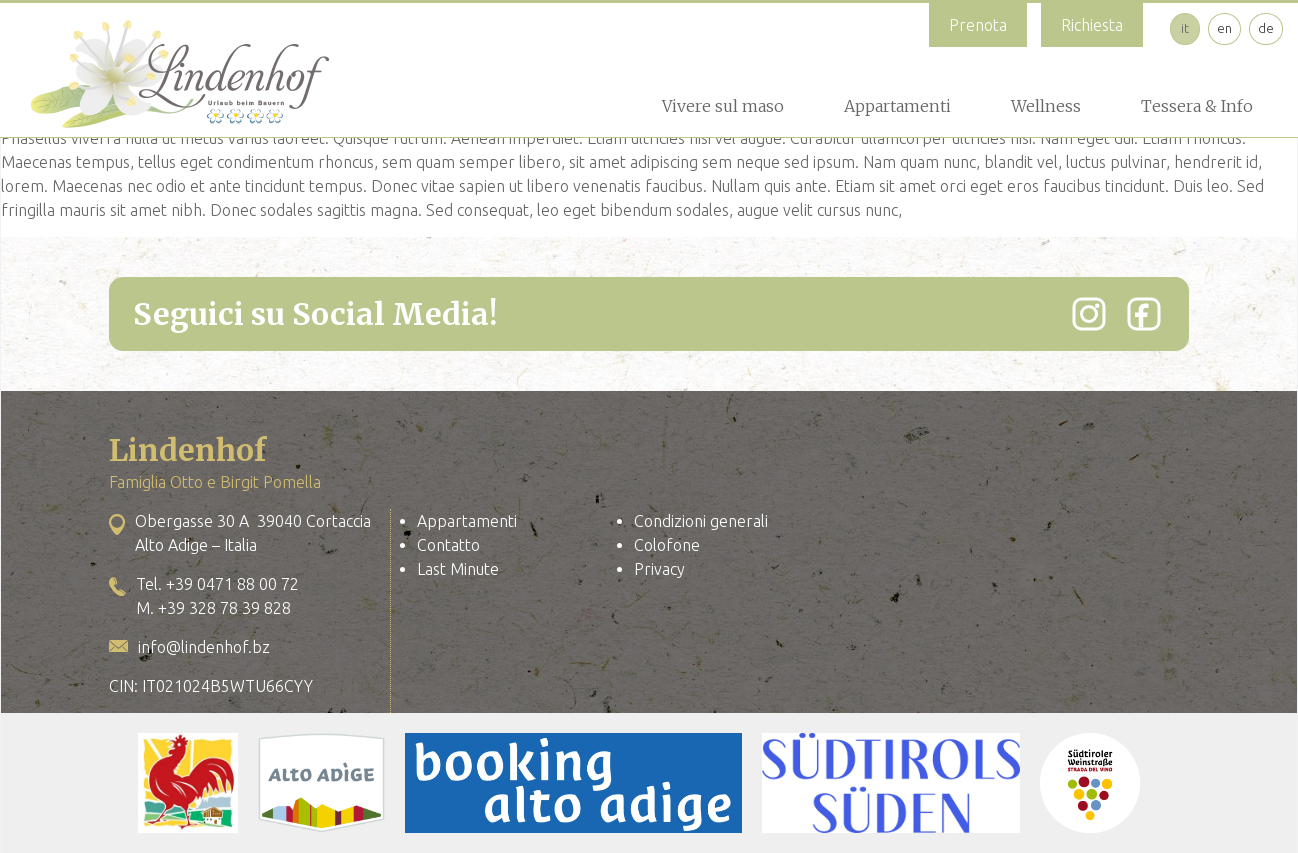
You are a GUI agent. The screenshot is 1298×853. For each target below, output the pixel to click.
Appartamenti (897, 106)
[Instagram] (1089, 314)
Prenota (978, 25)
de (1266, 28)
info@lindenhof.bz (204, 647)
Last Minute (458, 569)
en (1224, 28)
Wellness (1046, 106)
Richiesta (1092, 25)
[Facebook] (1144, 314)
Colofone (667, 545)
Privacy (659, 569)
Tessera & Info (1197, 106)
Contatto (448, 545)
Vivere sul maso (723, 106)
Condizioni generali (701, 521)
